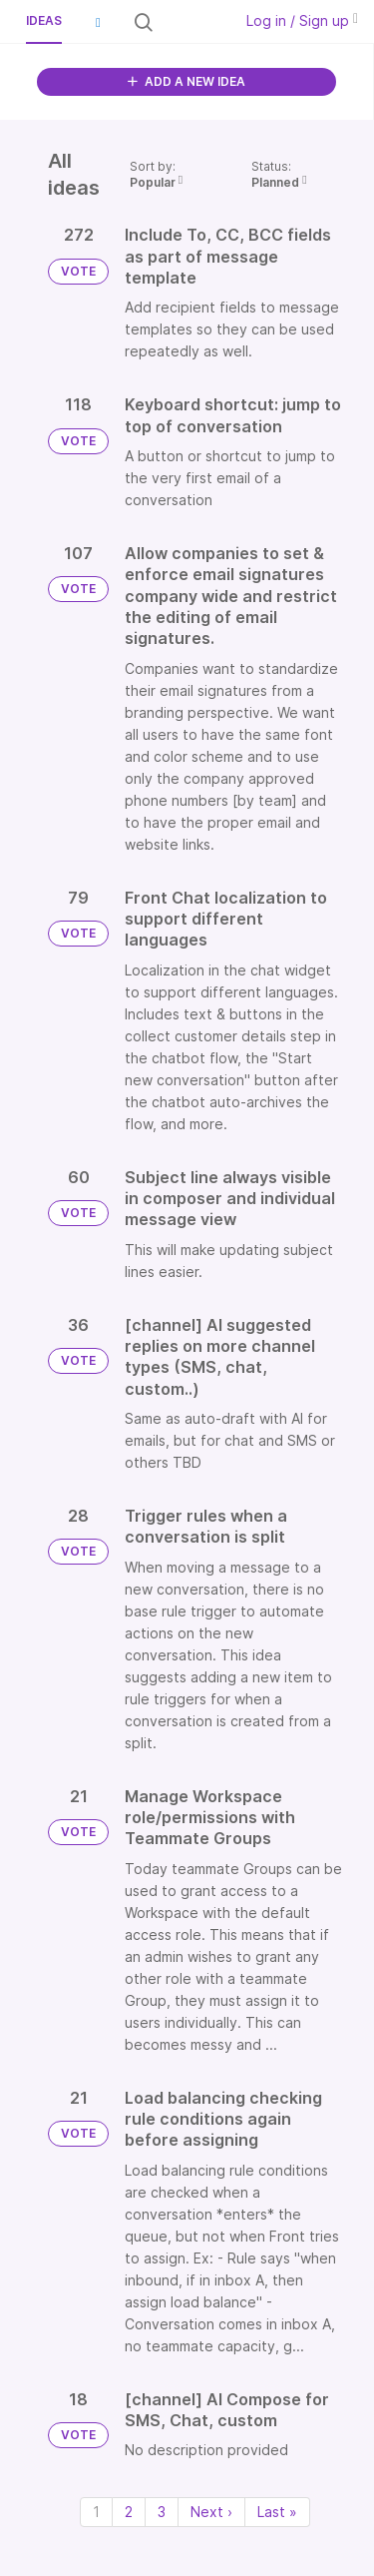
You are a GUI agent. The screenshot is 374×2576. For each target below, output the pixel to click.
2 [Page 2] (129, 2511)
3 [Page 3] (162, 2511)
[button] (98, 22)
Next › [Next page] (211, 2511)
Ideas (44, 20)
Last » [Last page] (277, 2511)
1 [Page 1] (96, 2511)
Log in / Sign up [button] (302, 20)
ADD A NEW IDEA (186, 81)
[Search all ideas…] (191, 22)
